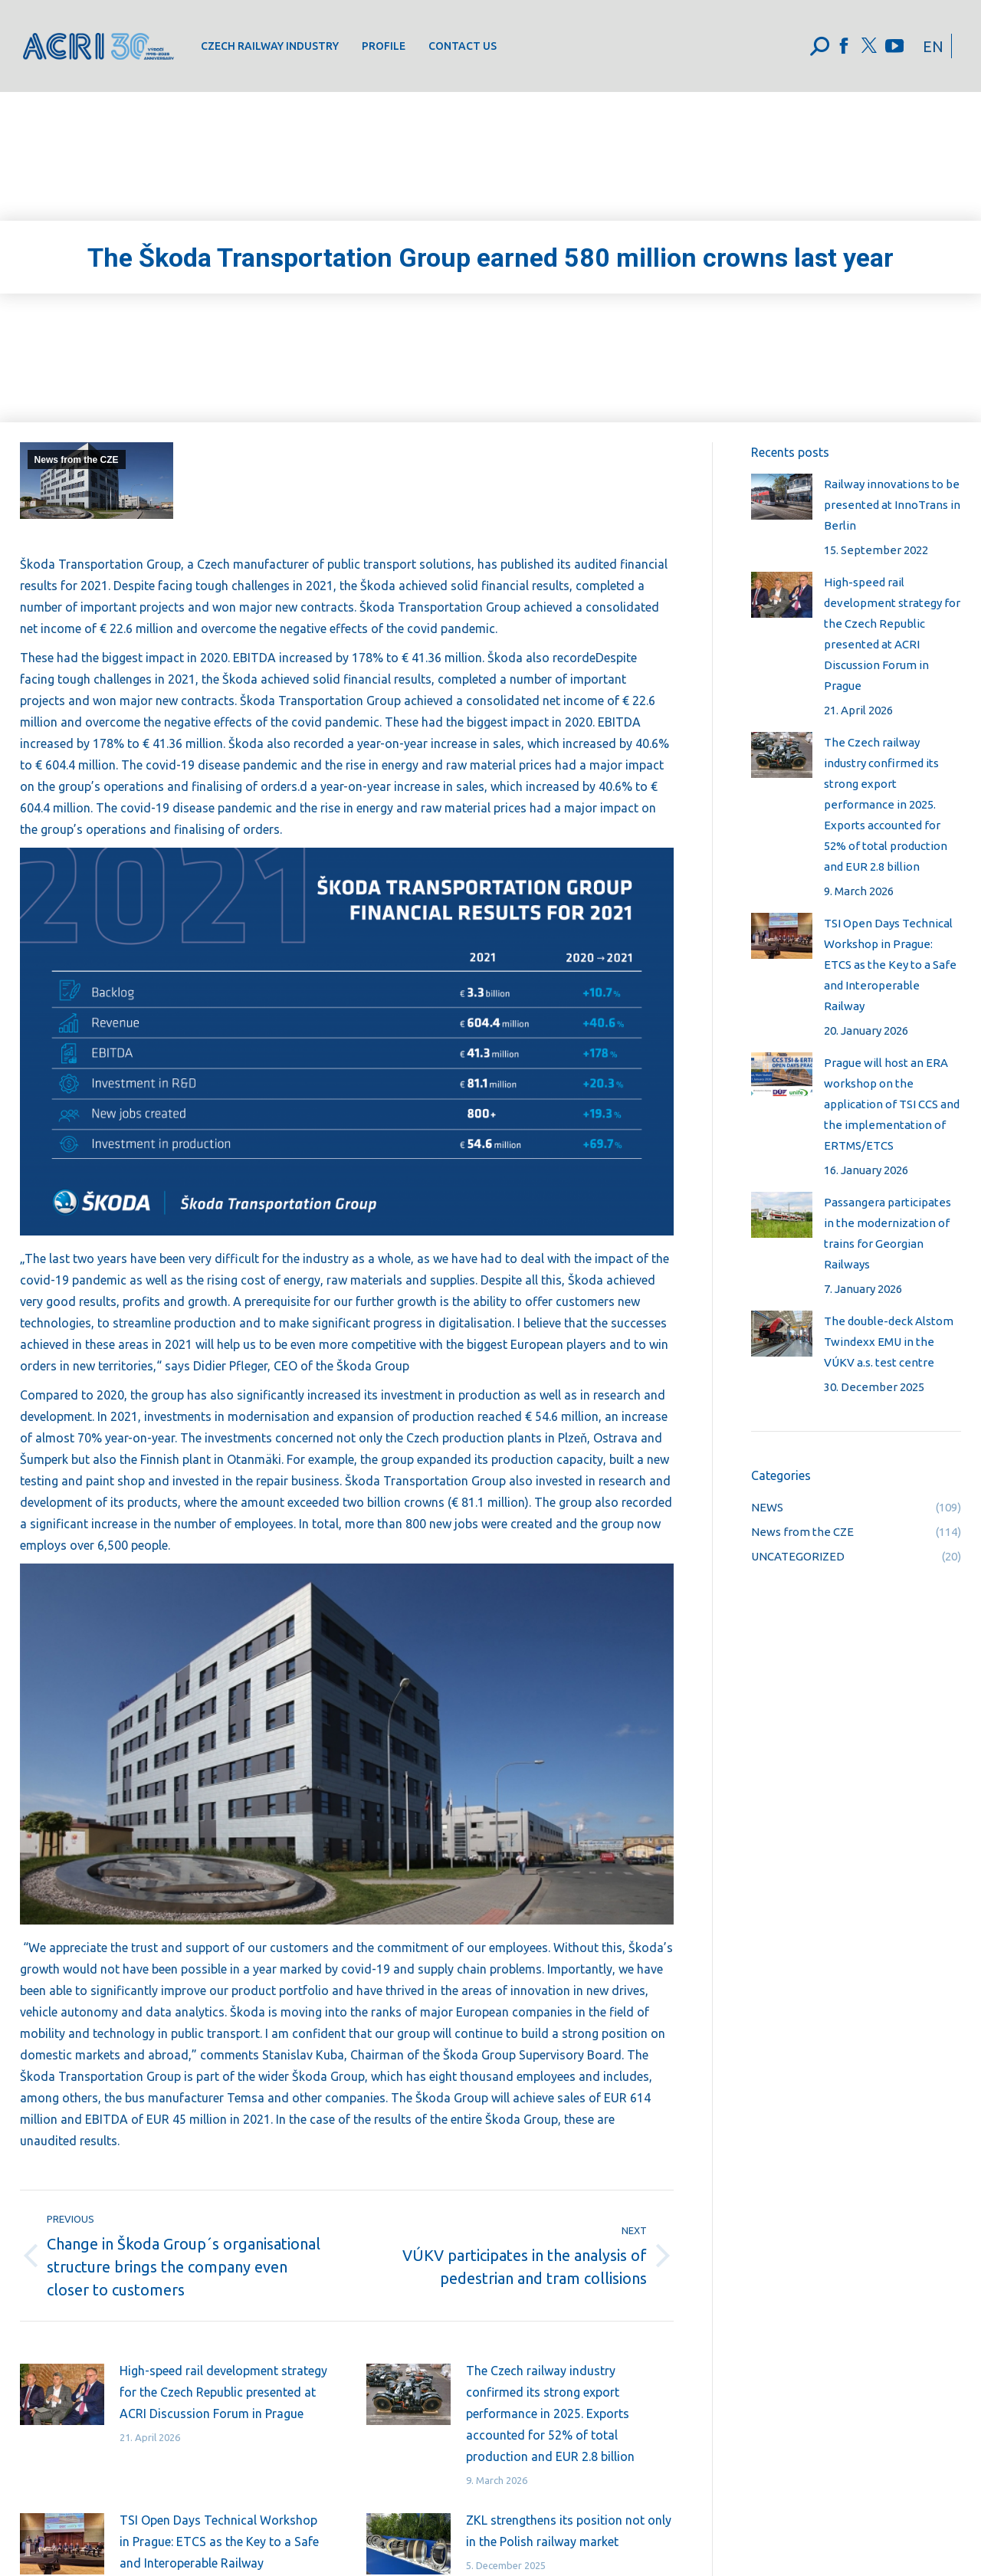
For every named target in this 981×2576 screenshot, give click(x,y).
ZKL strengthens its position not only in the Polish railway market (568, 2530)
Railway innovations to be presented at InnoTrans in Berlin (892, 504)
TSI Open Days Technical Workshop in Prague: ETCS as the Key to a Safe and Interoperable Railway (219, 2541)
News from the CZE (76, 459)
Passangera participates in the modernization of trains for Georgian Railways (887, 1233)
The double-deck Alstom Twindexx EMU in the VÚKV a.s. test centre (888, 1341)
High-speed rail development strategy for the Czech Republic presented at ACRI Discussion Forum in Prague (223, 2392)
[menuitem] (270, 46)
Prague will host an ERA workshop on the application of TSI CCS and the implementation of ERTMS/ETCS (892, 1104)
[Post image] (62, 2394)
